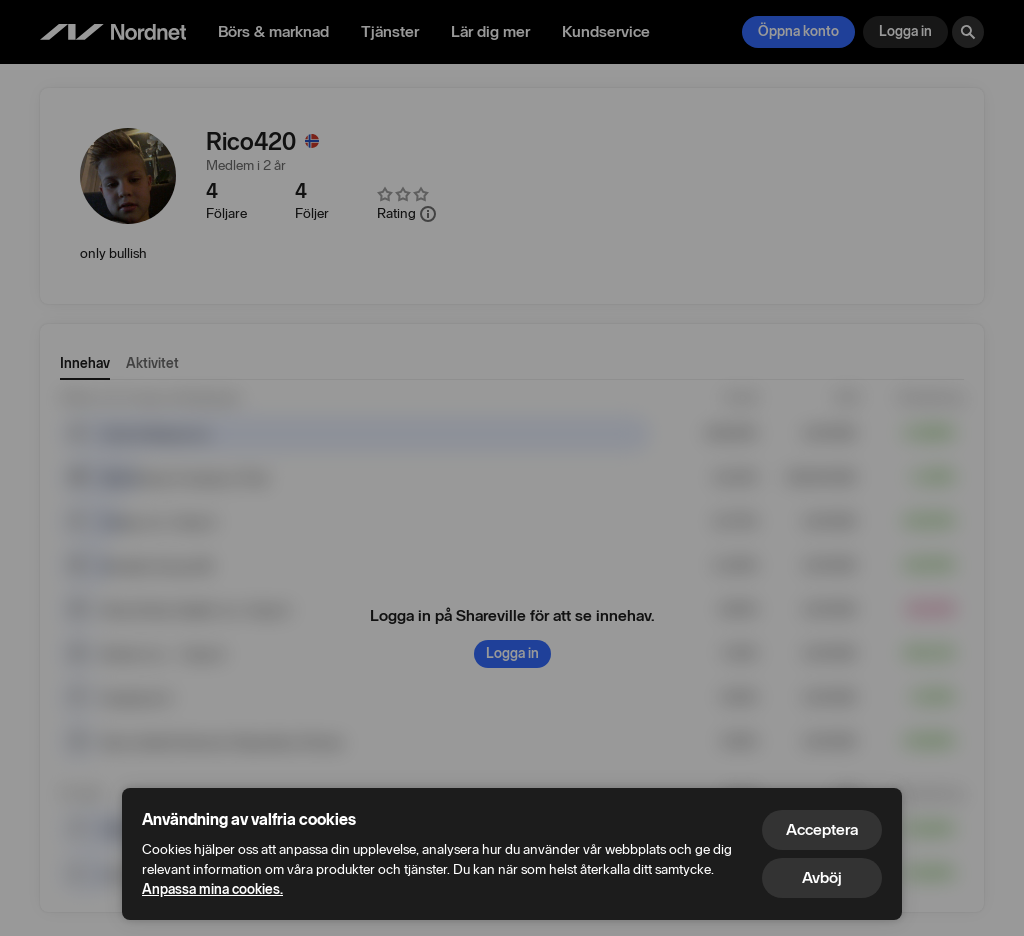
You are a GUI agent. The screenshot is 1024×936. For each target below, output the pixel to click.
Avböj (822, 877)
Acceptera (822, 829)
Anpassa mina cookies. (212, 889)
